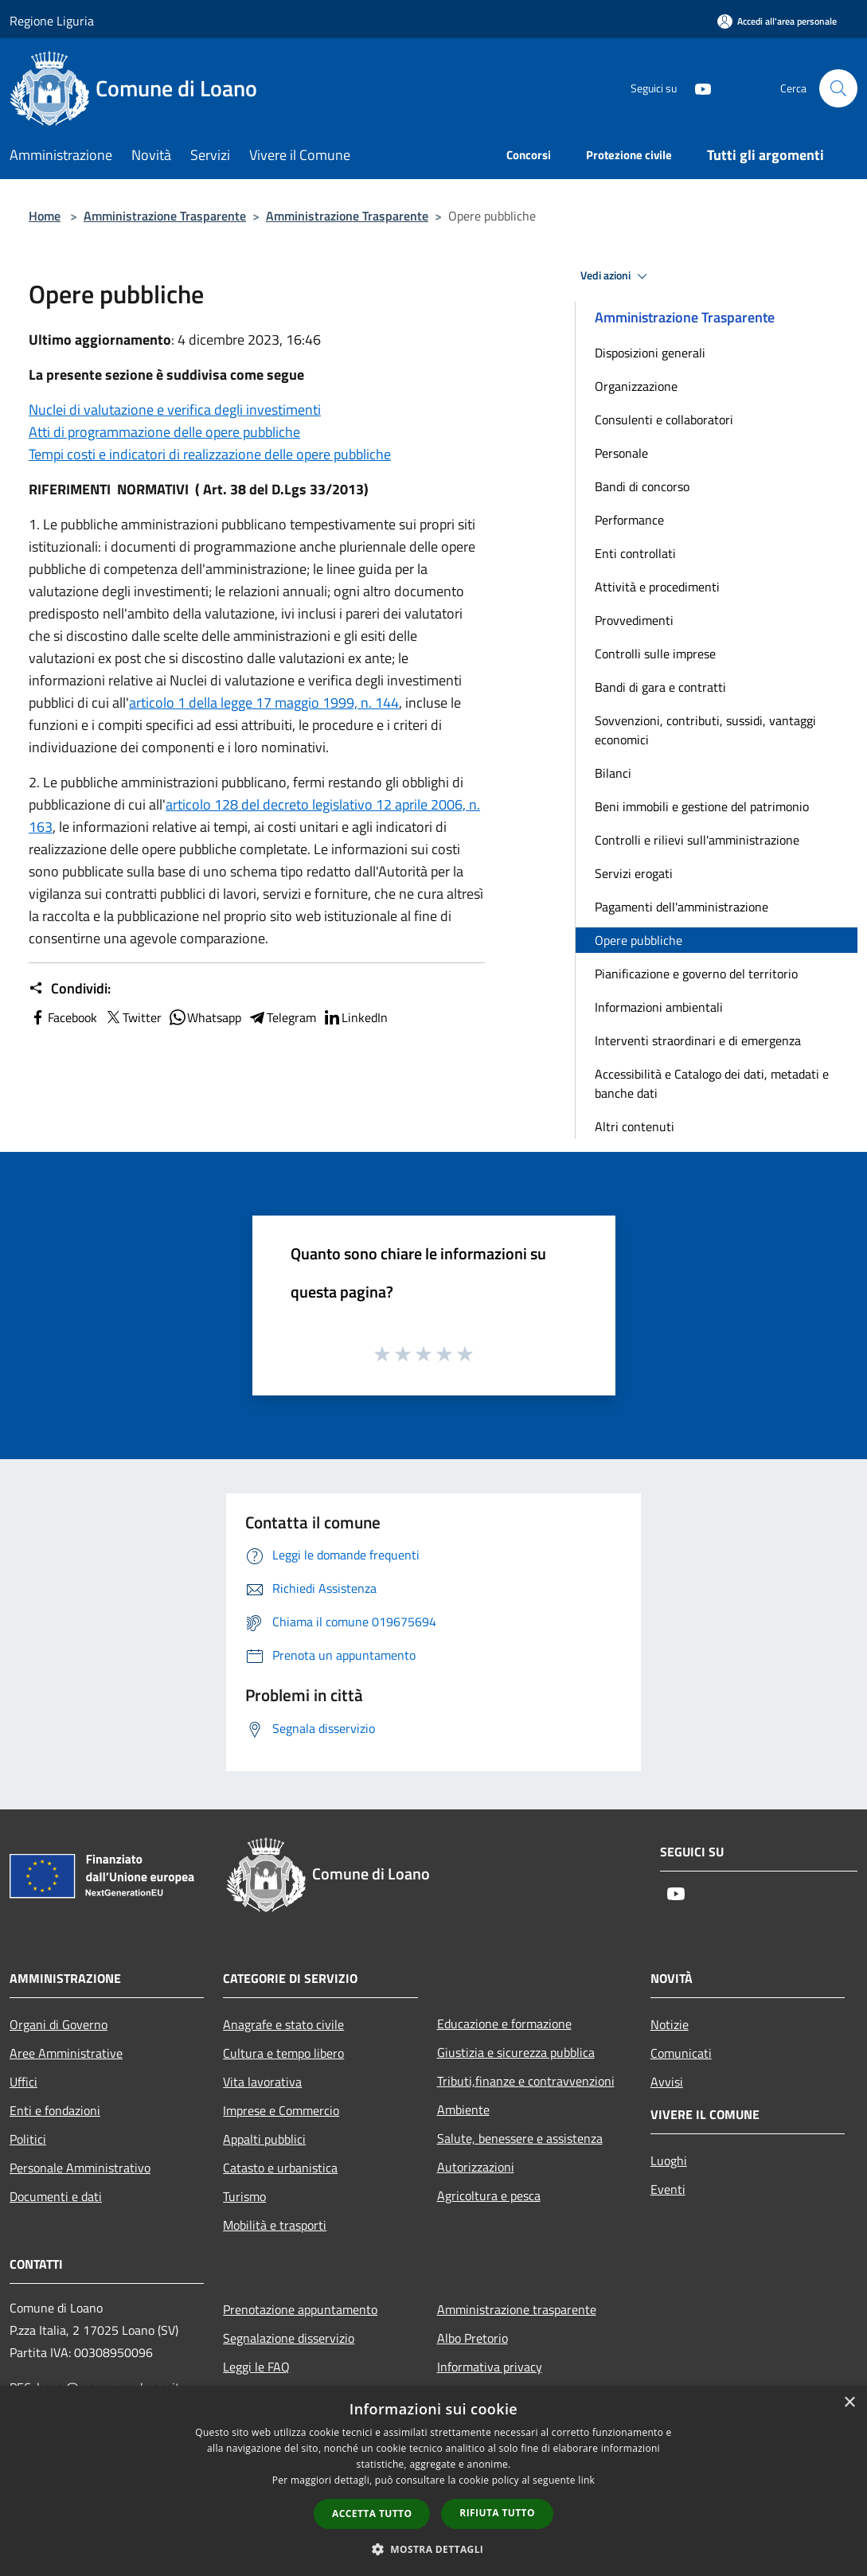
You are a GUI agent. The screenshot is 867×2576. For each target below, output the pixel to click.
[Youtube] (697, 88)
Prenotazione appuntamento (300, 2309)
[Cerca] (838, 88)
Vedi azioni (616, 276)
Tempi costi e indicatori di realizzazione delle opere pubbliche (210, 454)
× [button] (849, 2403)
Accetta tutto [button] (372, 2513)
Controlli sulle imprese (655, 653)
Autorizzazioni (475, 2166)
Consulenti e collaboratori (664, 419)
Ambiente (463, 2109)
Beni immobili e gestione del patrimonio (702, 806)
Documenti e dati (56, 2196)
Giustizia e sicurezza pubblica (516, 2052)
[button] (434, 2549)
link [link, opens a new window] (586, 2480)
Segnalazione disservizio (288, 2338)
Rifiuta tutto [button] (497, 2512)
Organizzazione (636, 386)
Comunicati (681, 2053)
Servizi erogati (634, 873)
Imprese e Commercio (281, 2110)
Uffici (23, 2081)
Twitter (132, 1017)
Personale (621, 453)
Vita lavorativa (262, 2081)
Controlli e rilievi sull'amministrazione (697, 839)
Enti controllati (635, 553)
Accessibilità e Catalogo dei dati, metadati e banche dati (712, 1083)
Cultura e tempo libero (283, 2053)
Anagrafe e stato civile (283, 2024)
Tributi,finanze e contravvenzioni (526, 2080)
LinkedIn (355, 1017)
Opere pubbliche (638, 940)
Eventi (667, 2189)
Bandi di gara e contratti (660, 687)
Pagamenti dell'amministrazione (681, 906)
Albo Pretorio (472, 2338)
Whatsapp (204, 1017)
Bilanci (613, 773)
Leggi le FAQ (256, 2366)
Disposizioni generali (650, 352)
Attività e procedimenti (657, 586)
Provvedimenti (634, 620)
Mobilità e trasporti (274, 2224)
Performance (629, 519)
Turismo (244, 2196)
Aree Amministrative (66, 2053)
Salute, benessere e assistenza (520, 2138)
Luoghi (668, 2160)
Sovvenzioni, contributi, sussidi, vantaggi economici (705, 730)
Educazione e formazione (504, 2023)
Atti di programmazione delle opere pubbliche (164, 432)
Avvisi (666, 2081)
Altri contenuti (634, 1126)
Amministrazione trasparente (516, 2309)
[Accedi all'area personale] (777, 21)
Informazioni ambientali (659, 1007)
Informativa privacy (489, 2366)
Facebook (63, 1017)
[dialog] (433, 2481)
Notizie (669, 2024)
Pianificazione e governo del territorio (696, 973)
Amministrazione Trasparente (165, 215)
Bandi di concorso (642, 486)
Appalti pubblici (264, 2139)
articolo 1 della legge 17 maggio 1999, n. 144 (264, 702)
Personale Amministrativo (80, 2167)
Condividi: (70, 989)
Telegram (282, 1017)
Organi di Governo (58, 2024)
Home (45, 215)
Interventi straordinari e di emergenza (698, 1040)
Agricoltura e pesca (489, 2195)
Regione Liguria (52, 20)
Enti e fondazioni (55, 2110)
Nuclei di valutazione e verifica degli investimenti (175, 409)
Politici (28, 2139)
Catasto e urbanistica (280, 2167)
